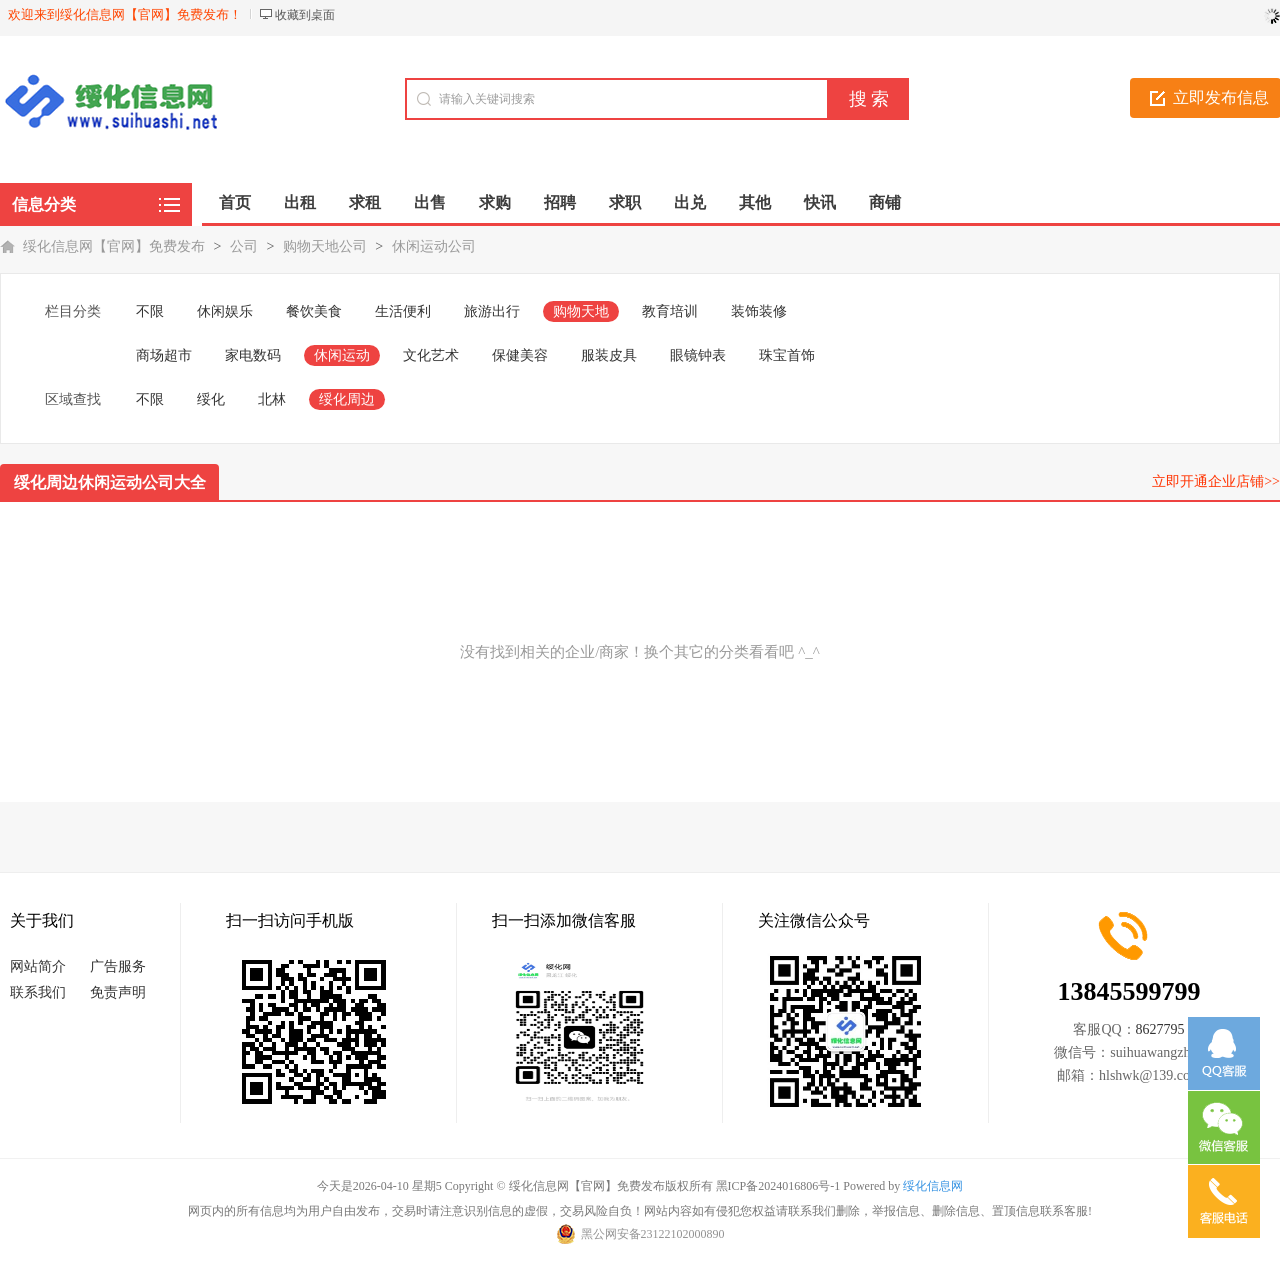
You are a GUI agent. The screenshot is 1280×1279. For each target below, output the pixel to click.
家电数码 (253, 355)
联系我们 (38, 992)
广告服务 (118, 966)
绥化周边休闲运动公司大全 (110, 482)
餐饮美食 (314, 311)
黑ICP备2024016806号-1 (778, 1186)
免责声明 (118, 992)
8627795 (1160, 1029)
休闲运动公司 (434, 246)
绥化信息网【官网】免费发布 (114, 246)
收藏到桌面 (305, 15)
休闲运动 (342, 355)
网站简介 (38, 966)
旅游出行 (492, 311)
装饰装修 (759, 311)
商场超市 (164, 355)
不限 (150, 311)
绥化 (211, 399)
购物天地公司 (325, 246)
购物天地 (581, 311)
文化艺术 (431, 355)
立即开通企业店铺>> (1216, 481)
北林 (272, 399)
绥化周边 (347, 399)
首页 (235, 202)
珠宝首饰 (787, 355)
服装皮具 (609, 355)
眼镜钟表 (698, 355)
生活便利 (403, 311)
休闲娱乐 (225, 311)
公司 (244, 246)
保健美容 (520, 355)
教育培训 (670, 311)
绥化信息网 (933, 1186)
